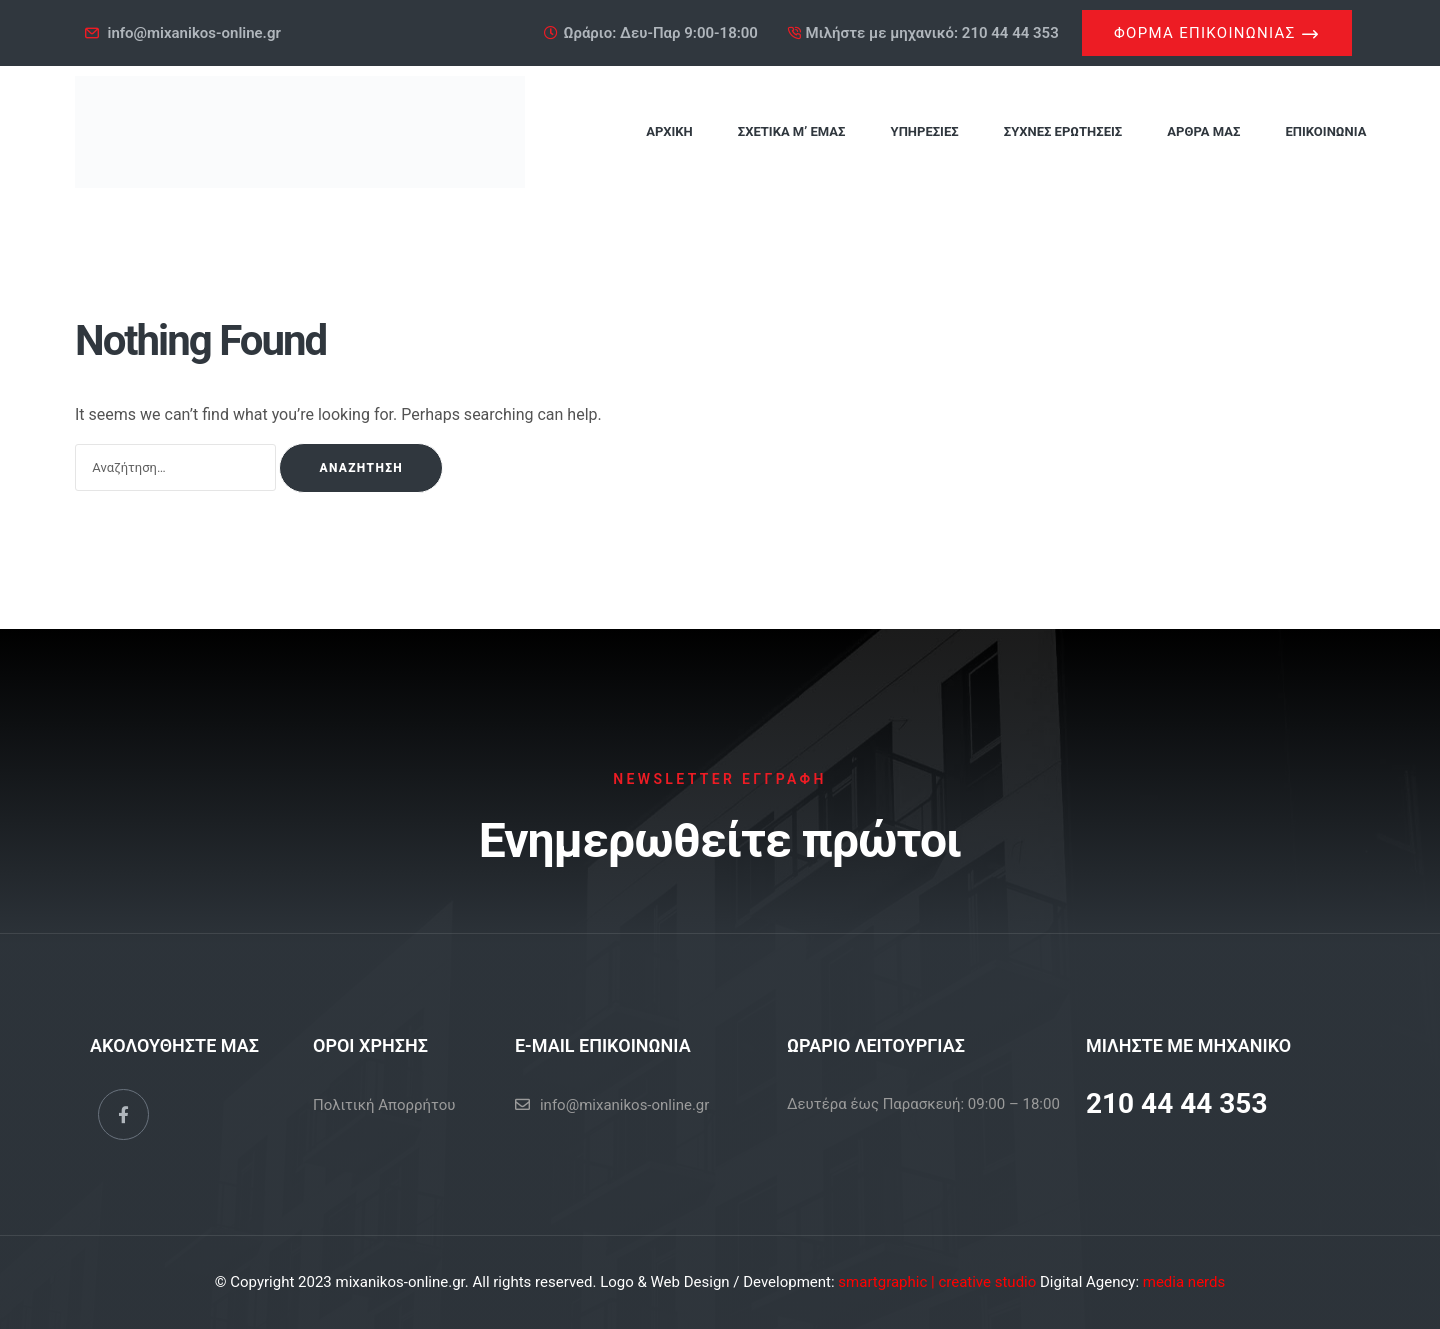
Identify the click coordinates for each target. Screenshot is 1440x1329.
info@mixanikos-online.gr (624, 1105)
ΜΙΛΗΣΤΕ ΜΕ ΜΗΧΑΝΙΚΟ (1188, 1045)
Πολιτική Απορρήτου (384, 1105)
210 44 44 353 (1177, 1103)
